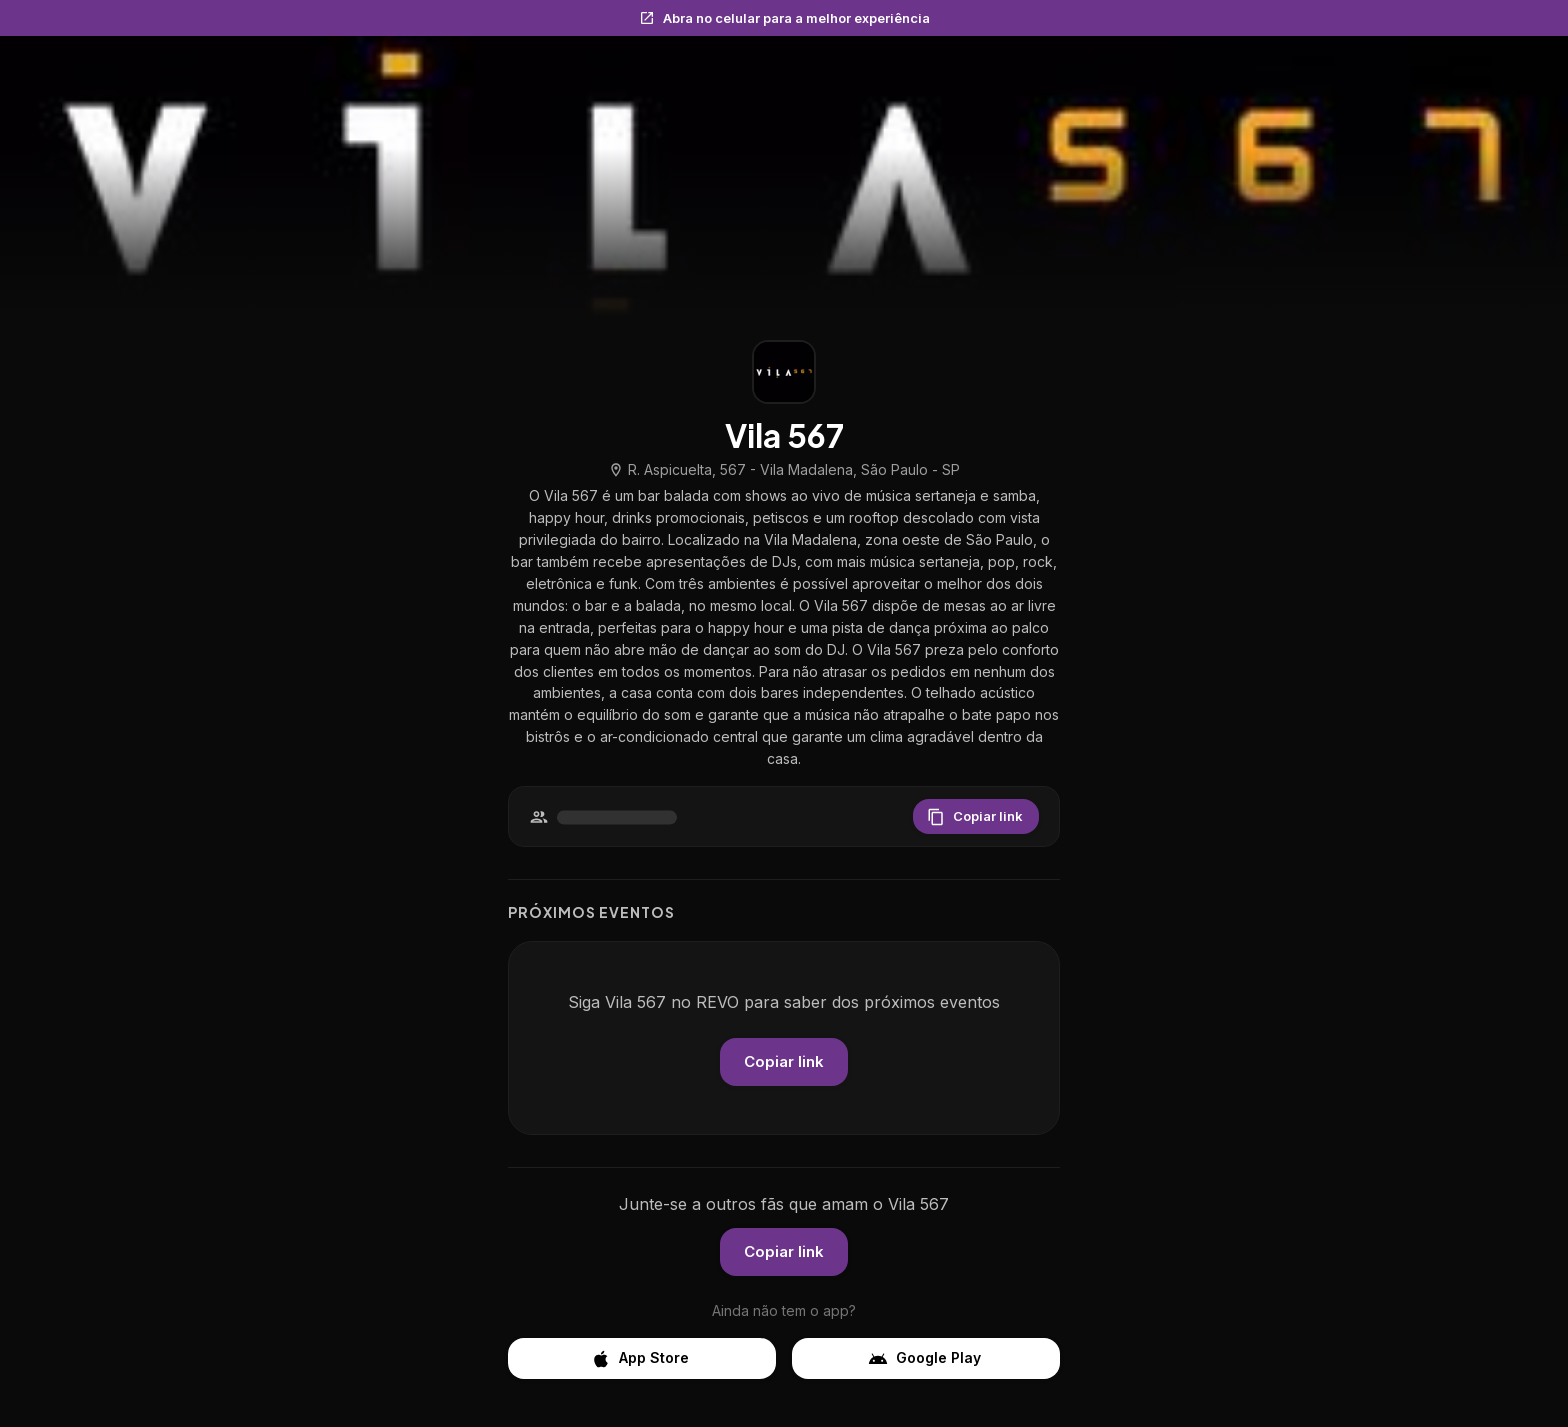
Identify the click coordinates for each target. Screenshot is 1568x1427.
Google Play (926, 1358)
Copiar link (976, 816)
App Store (642, 1358)
